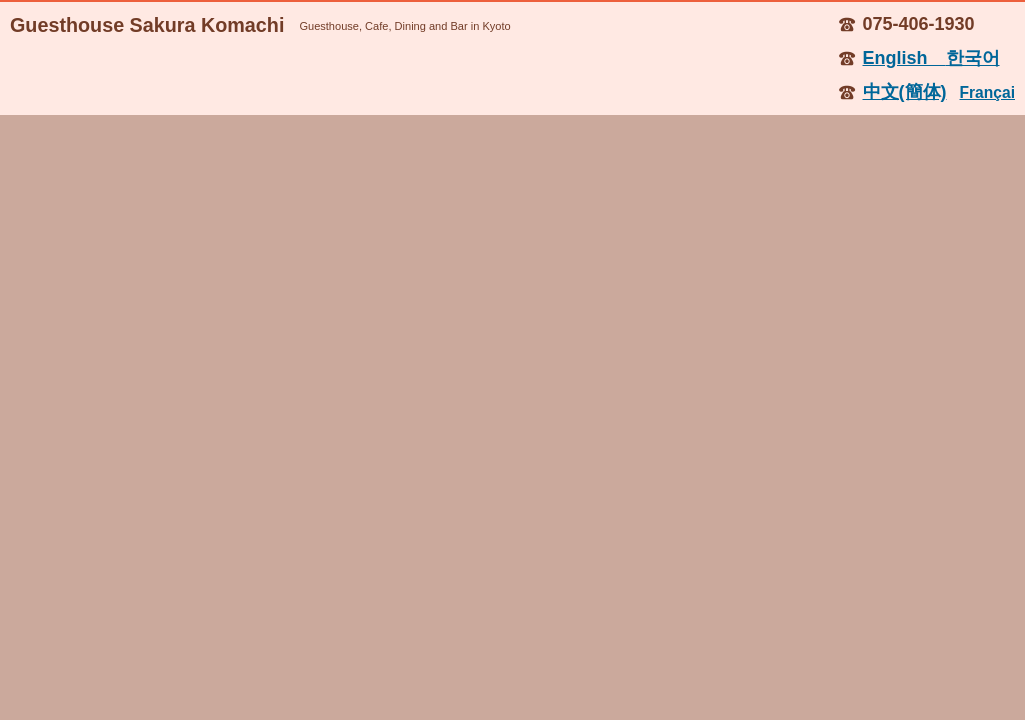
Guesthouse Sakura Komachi (147, 25)
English (904, 58)
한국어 (973, 58)
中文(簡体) (905, 92)
